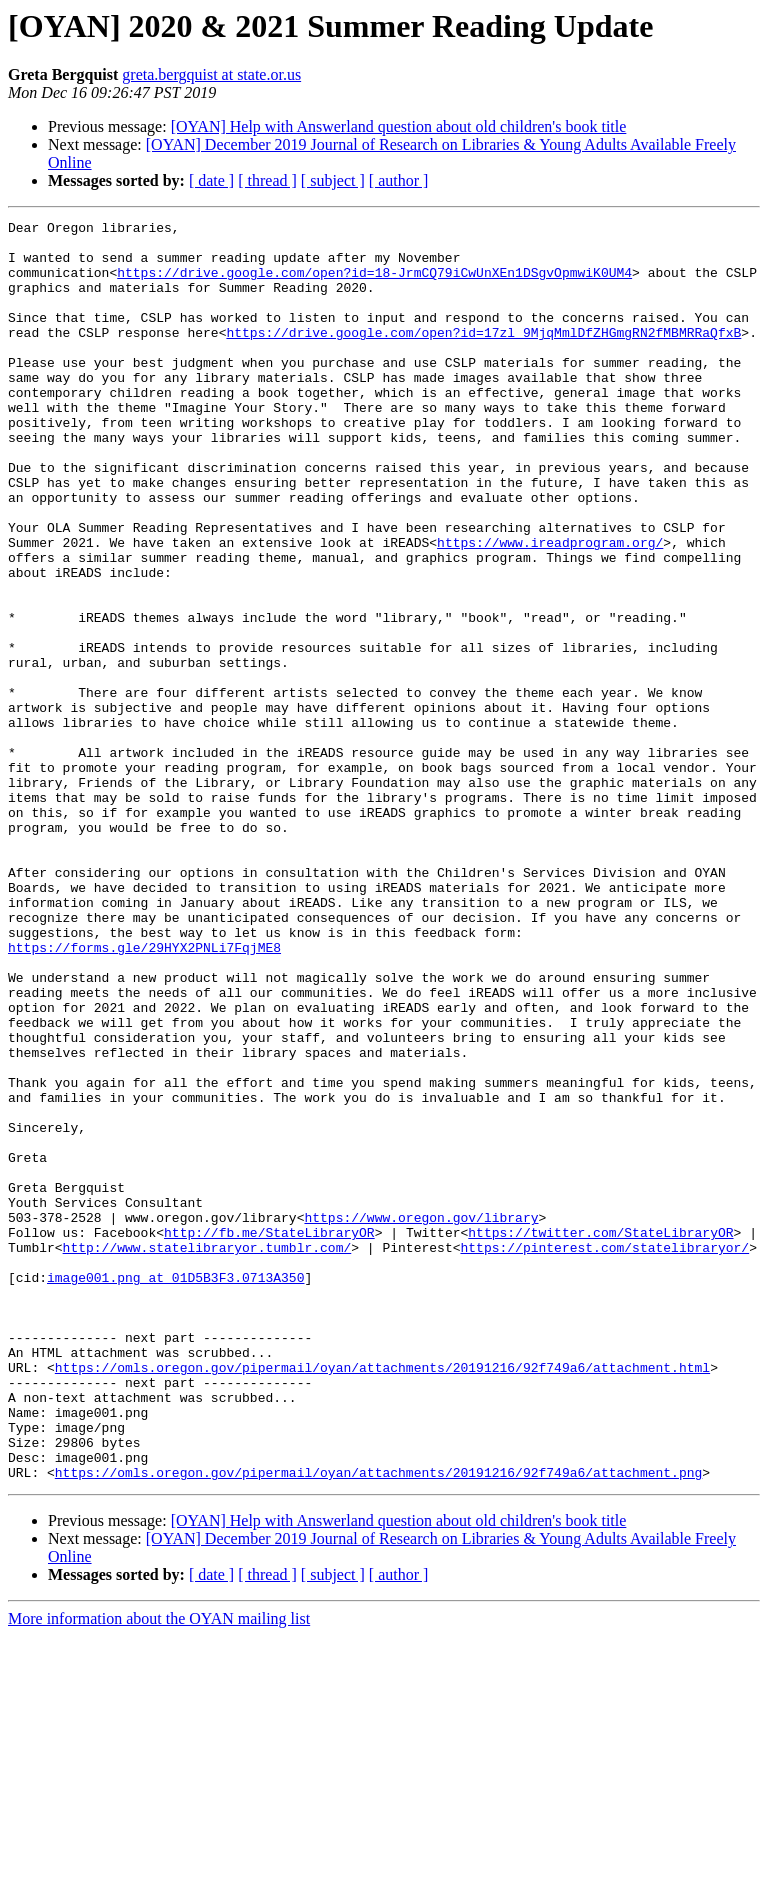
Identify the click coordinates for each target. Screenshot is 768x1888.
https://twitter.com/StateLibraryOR (600, 1436)
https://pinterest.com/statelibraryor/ (604, 1454)
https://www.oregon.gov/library (421, 1418)
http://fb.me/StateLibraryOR (269, 1436)
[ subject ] (333, 180)
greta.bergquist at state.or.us (211, 74)
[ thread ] (267, 180)
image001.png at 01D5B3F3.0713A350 (175, 1490)
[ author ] (399, 180)
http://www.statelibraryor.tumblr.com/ (207, 1454)
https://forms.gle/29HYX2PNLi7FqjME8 (144, 1094)
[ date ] (211, 180)
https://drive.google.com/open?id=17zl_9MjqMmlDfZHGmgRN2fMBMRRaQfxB (483, 356)
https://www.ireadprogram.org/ (550, 608)
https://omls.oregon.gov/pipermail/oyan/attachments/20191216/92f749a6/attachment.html (382, 1598)
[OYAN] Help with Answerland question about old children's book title (399, 126)
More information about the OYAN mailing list (159, 1870)
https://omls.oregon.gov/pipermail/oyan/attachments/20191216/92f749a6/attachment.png (378, 1724)
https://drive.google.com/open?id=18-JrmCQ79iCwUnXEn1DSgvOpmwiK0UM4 (374, 284)
